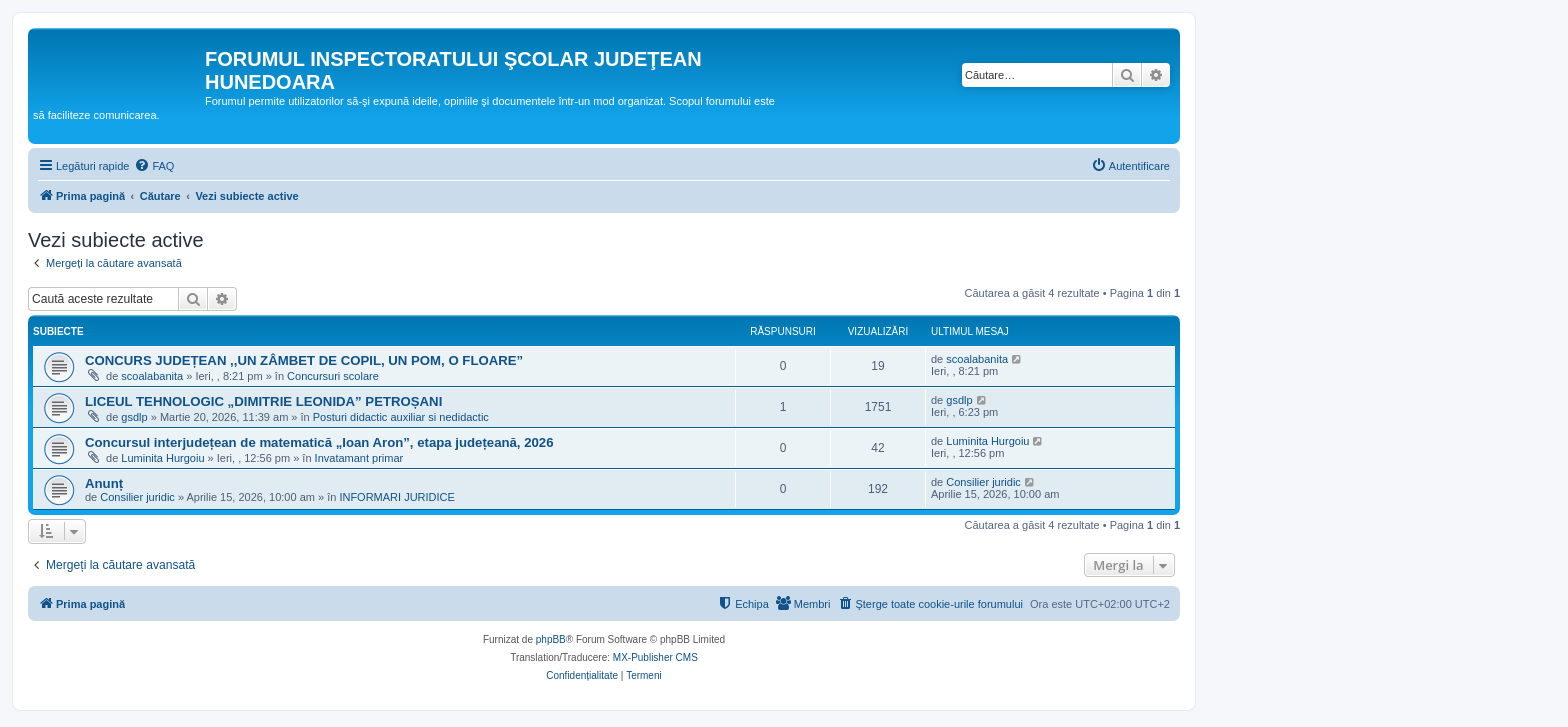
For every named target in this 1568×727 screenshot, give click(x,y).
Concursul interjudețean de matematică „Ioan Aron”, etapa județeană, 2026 (319, 442)
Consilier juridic (137, 497)
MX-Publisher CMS (655, 657)
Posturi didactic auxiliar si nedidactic (401, 417)
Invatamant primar (359, 458)
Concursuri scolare (333, 376)
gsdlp (134, 417)
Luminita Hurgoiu (162, 458)
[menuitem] (154, 166)
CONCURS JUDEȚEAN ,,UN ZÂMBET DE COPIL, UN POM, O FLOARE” (304, 360)
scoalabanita (152, 376)
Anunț (104, 483)
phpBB (551, 639)
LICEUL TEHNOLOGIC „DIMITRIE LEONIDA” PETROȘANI (263, 401)
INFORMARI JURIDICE (397, 497)
